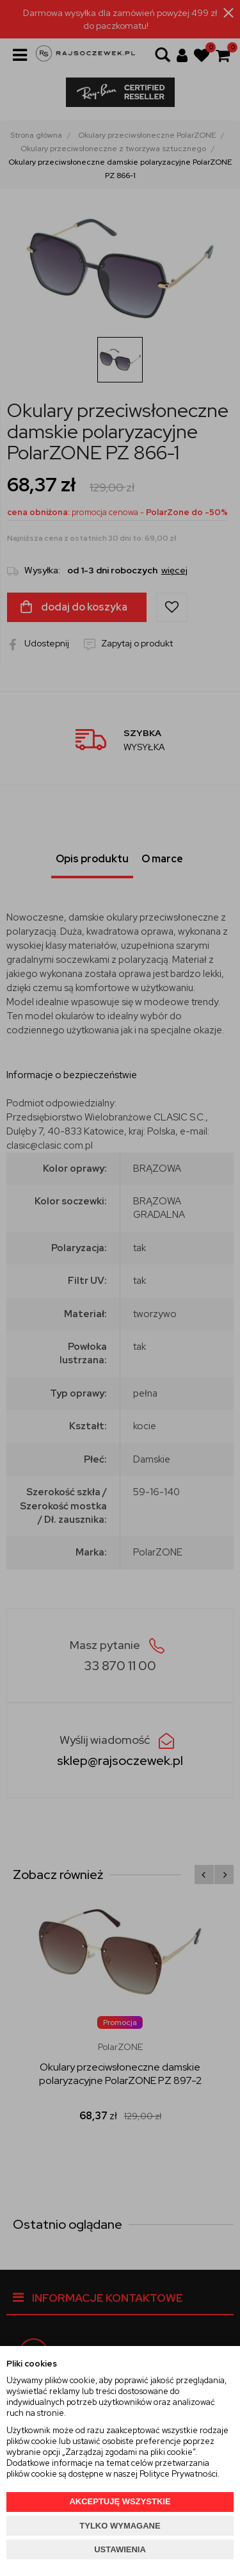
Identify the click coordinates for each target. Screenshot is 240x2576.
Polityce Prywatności (179, 2473)
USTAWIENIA (120, 2549)
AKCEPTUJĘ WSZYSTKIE (119, 2501)
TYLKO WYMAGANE (119, 2526)
